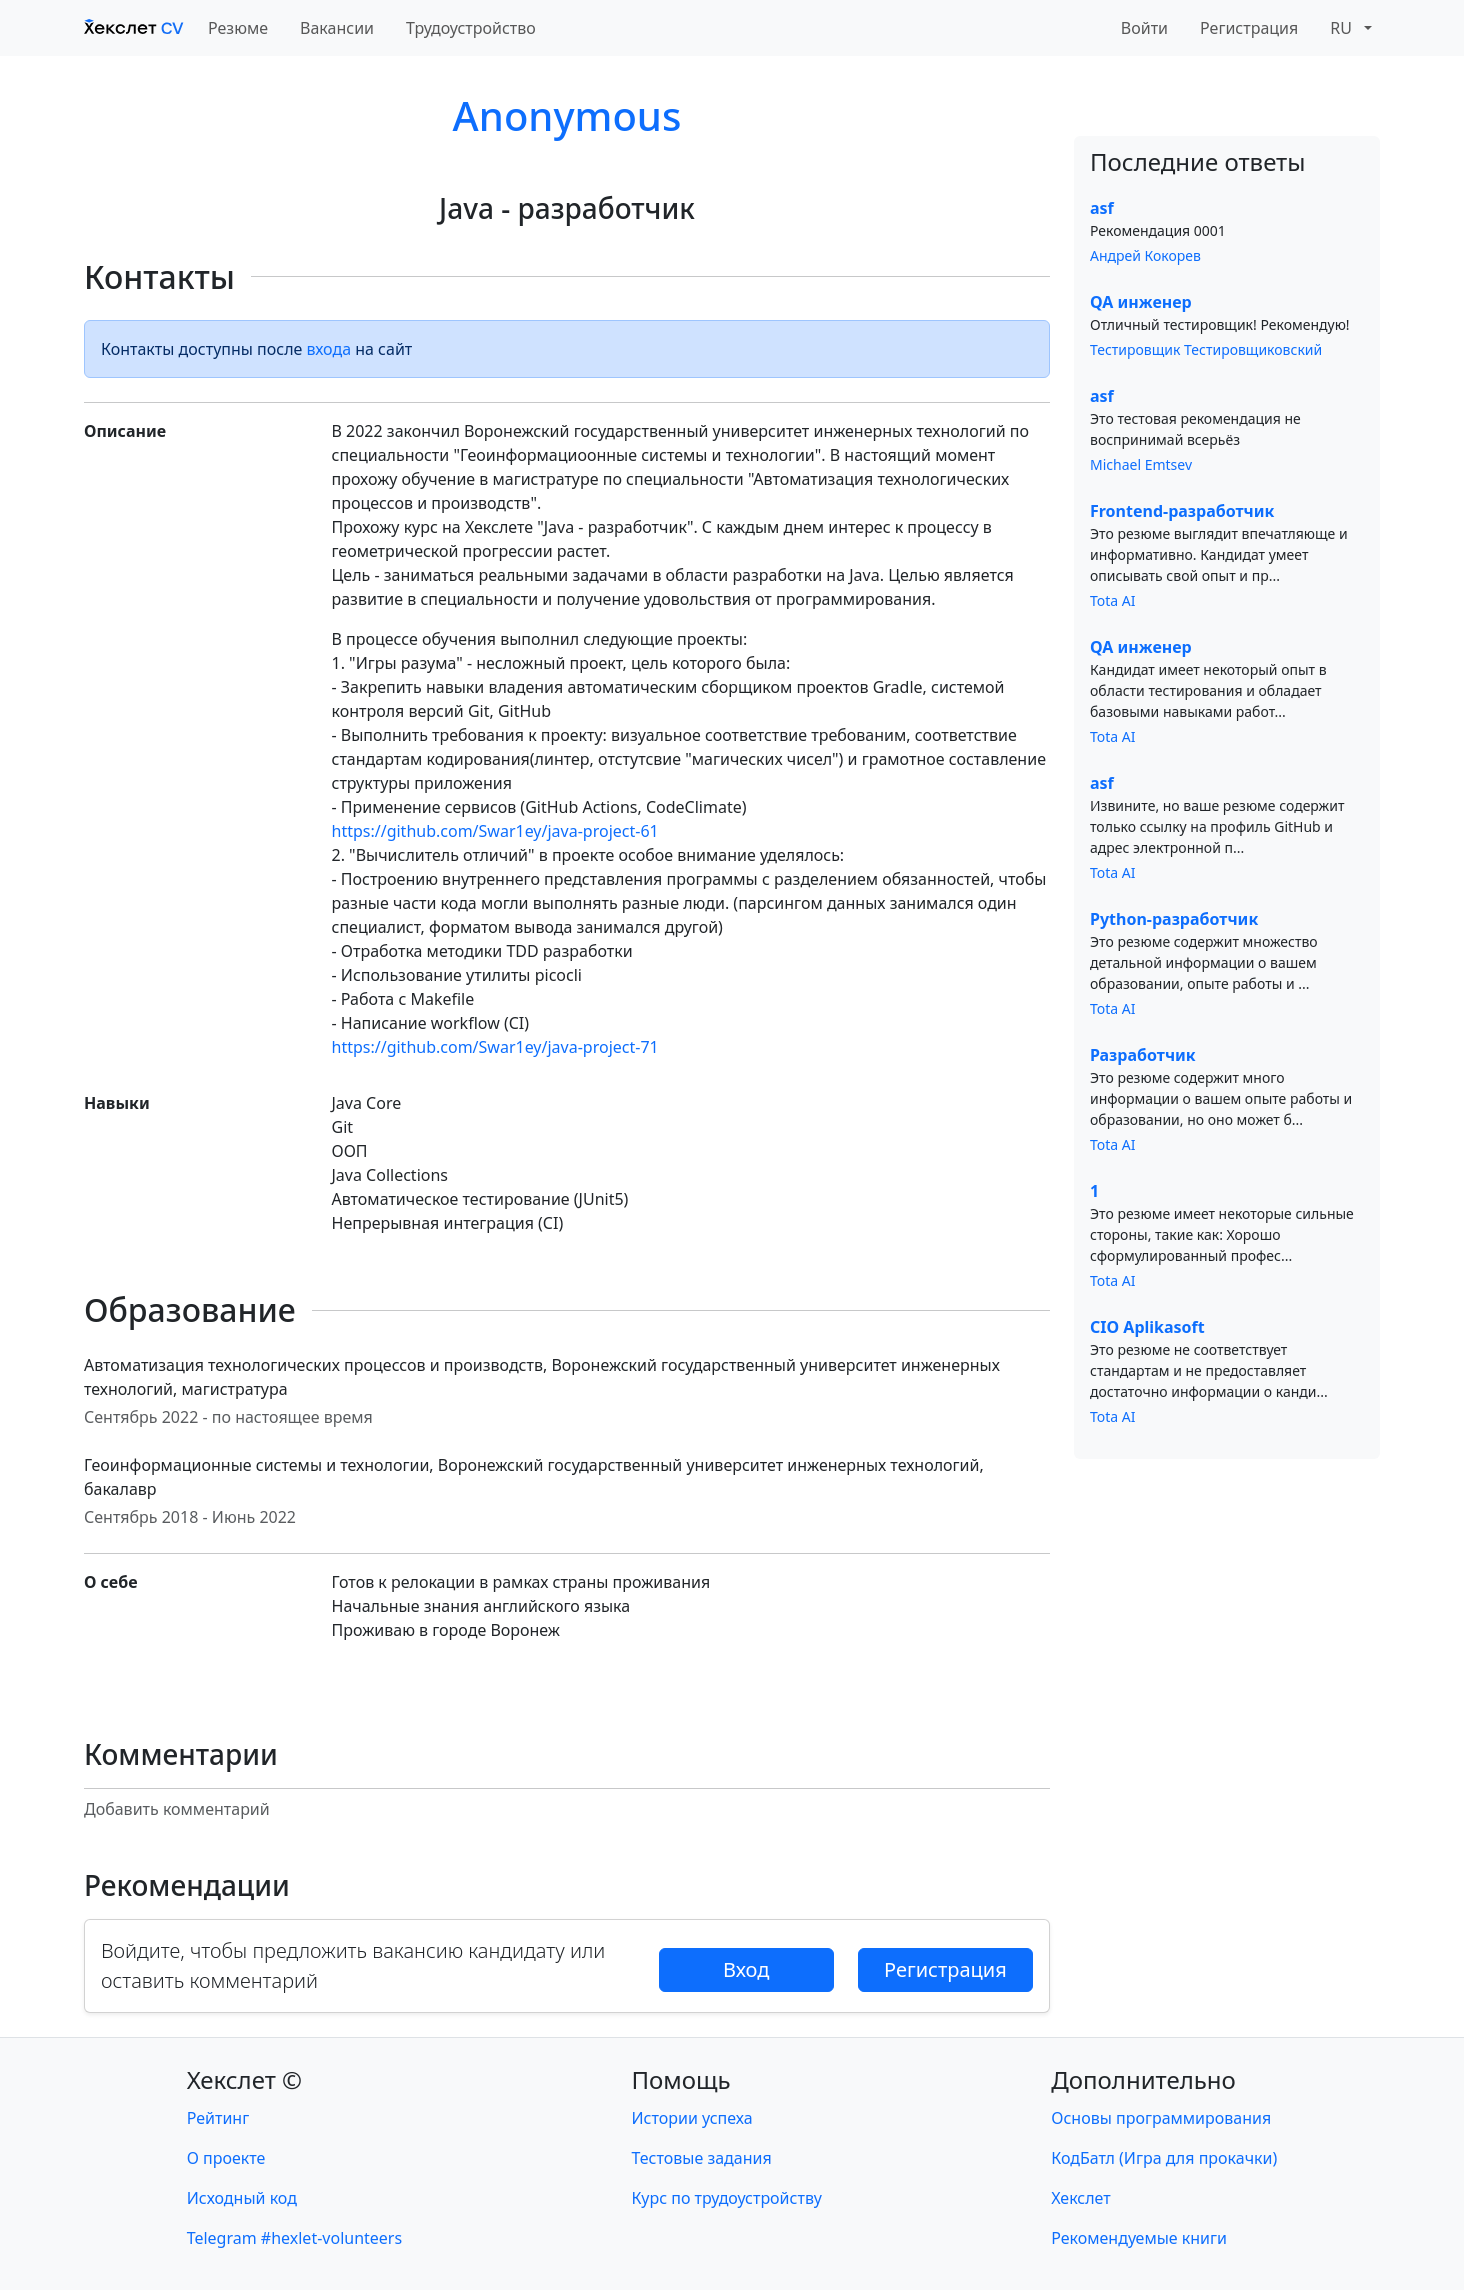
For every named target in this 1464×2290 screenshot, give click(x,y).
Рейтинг (218, 2118)
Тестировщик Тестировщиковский (1206, 349)
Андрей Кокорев (1145, 255)
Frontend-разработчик (1182, 511)
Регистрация (1249, 28)
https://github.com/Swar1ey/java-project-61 (495, 831)
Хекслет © (244, 2079)
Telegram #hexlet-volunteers (294, 2238)
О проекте (226, 2158)
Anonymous (567, 115)
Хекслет (1080, 2198)
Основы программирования (1161, 2118)
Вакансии (337, 28)
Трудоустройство (471, 28)
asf (1102, 208)
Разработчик (1143, 1055)
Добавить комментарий (177, 1809)
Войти (1144, 28)
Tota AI (1113, 600)
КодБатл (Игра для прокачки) (1164, 2158)
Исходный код (242, 2198)
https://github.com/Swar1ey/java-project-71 (495, 1047)
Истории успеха (692, 2118)
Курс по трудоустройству (727, 2198)
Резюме (238, 28)
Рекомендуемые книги (1139, 2238)
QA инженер (1141, 302)
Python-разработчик (1174, 919)
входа (329, 349)
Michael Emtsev (1141, 464)
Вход (746, 1969)
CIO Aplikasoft (1147, 1327)
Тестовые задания (702, 2158)
